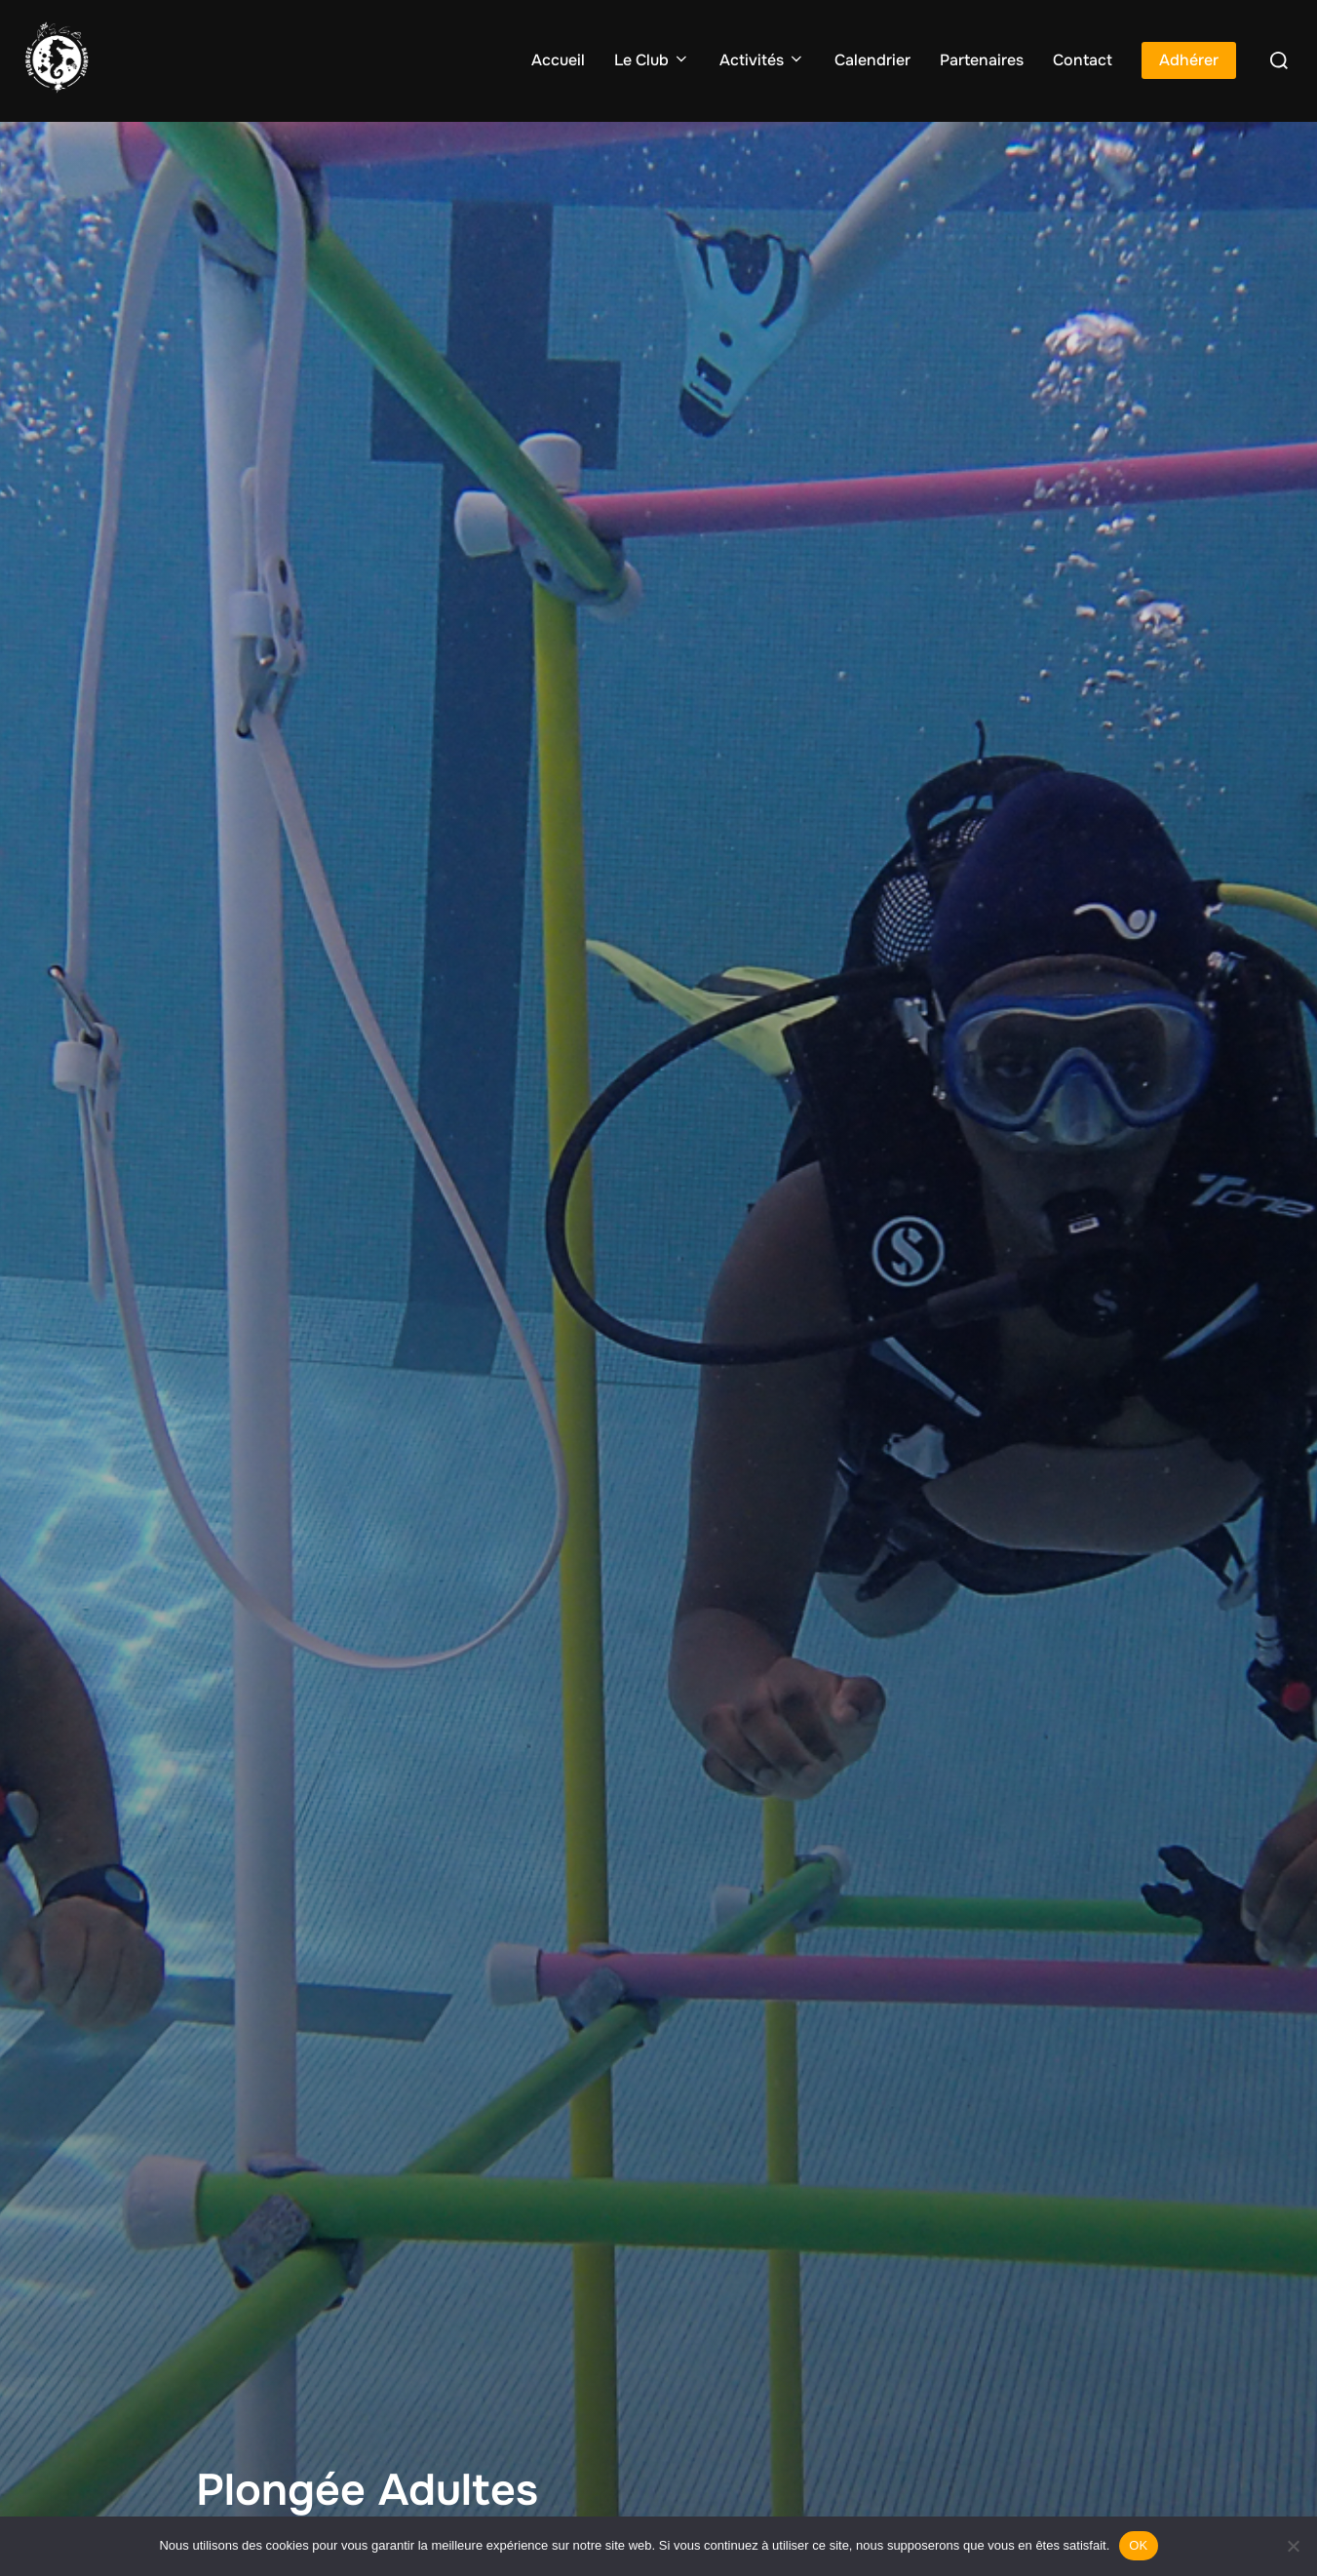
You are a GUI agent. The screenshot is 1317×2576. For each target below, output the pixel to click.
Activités (762, 60)
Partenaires (982, 60)
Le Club (652, 60)
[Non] (1292, 2546)
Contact (1082, 60)
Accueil (558, 60)
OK (1138, 2545)
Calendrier (872, 60)
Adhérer (1189, 60)
